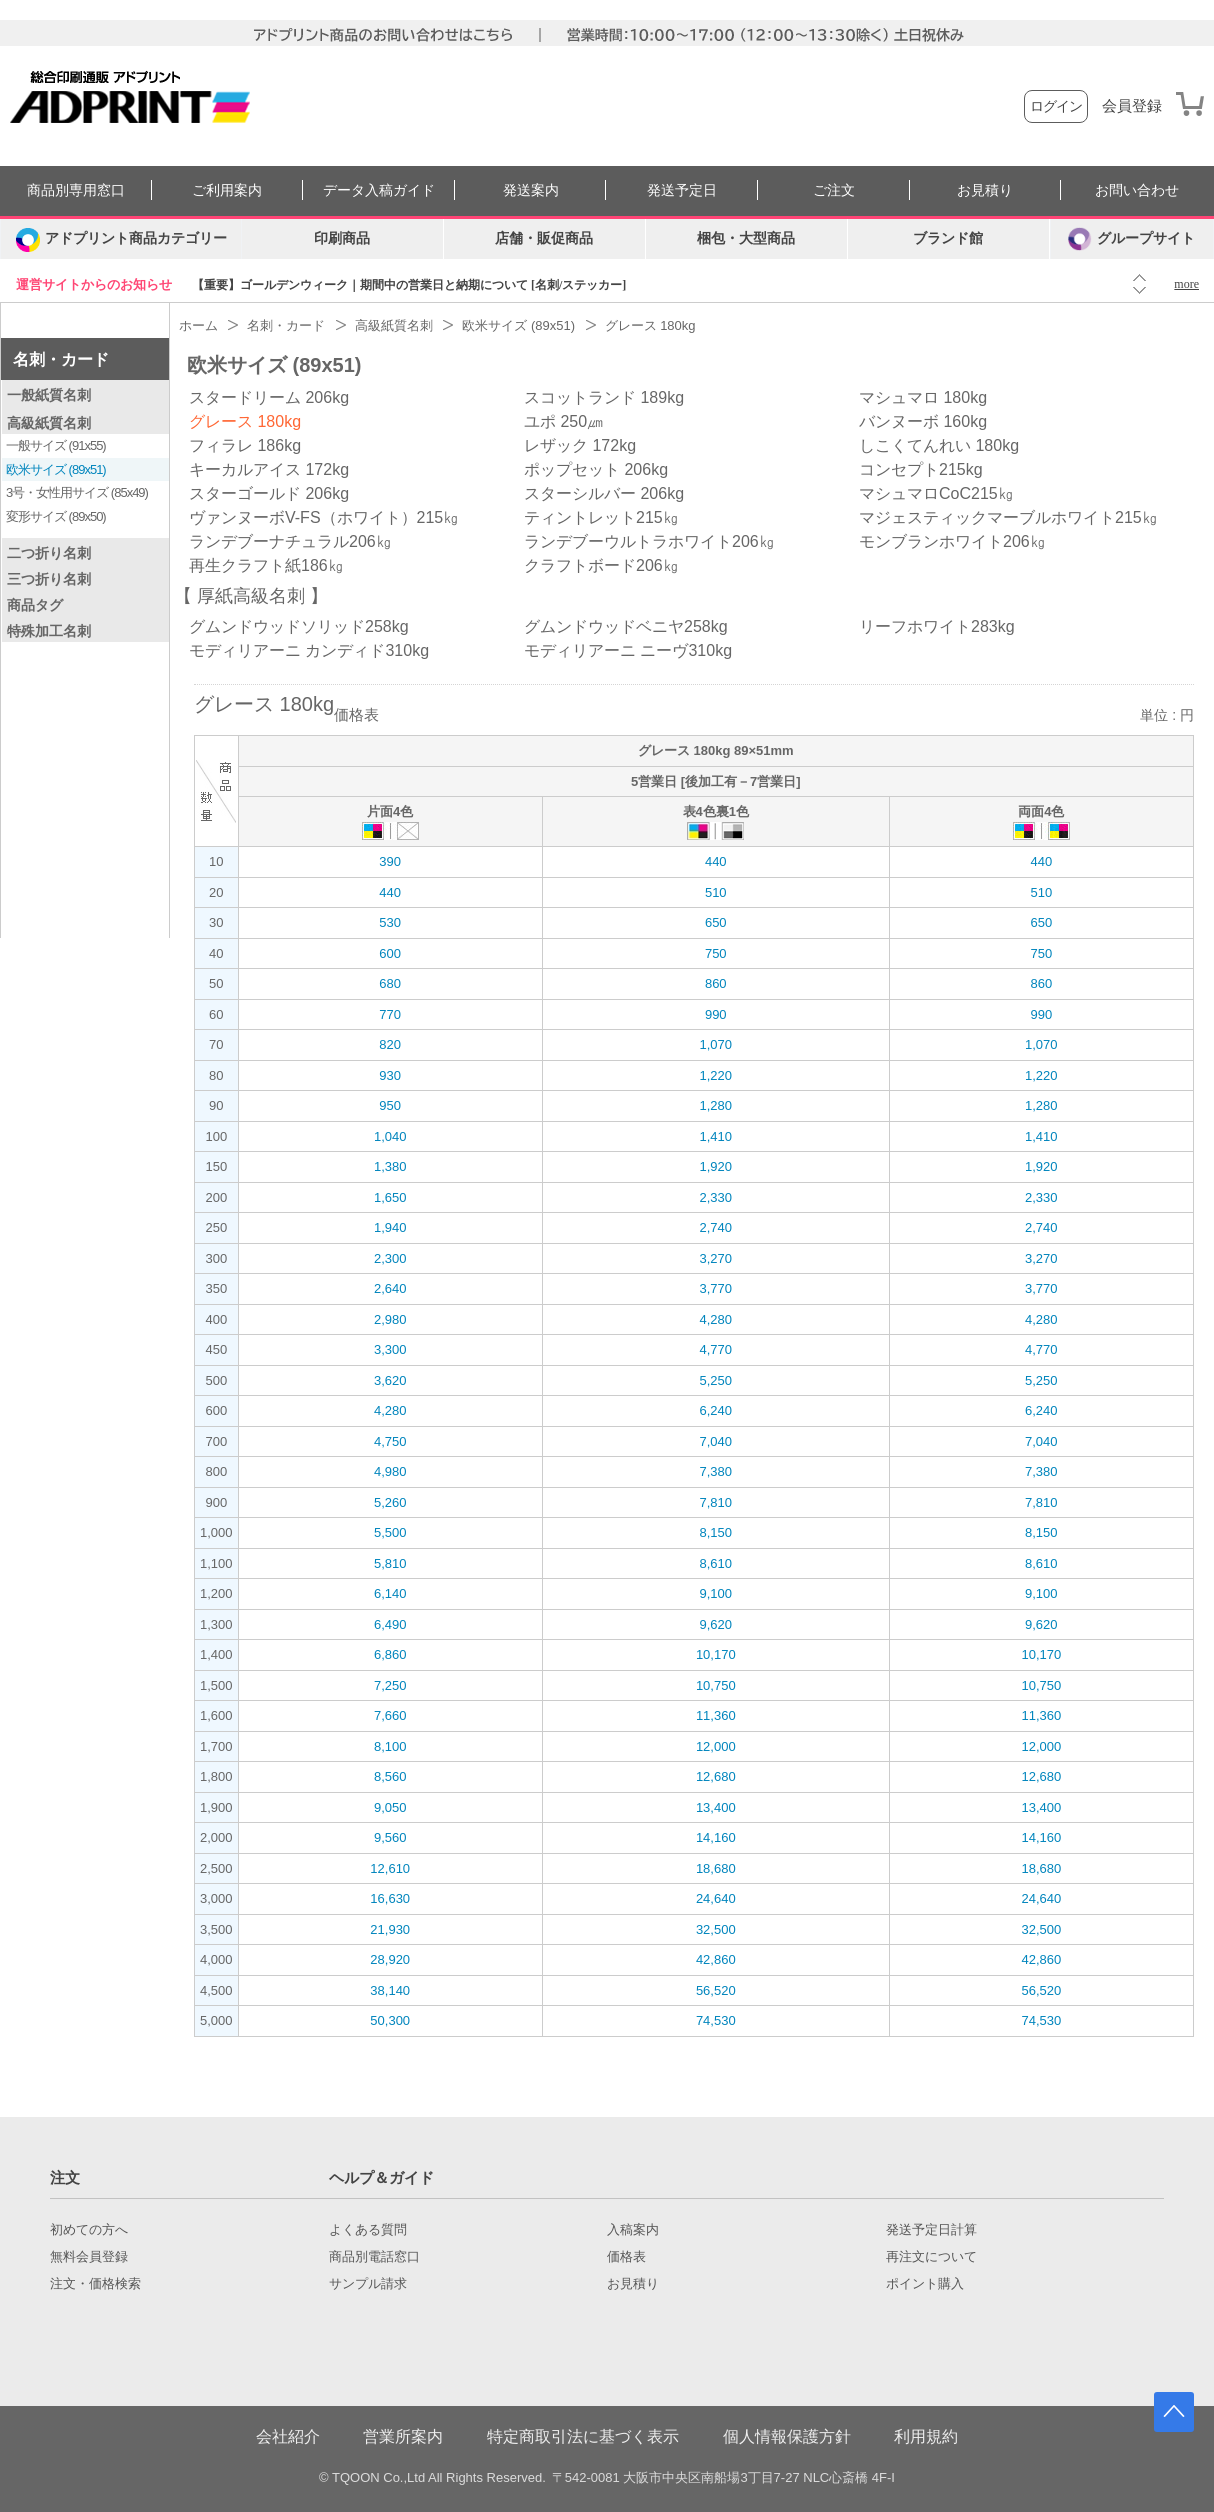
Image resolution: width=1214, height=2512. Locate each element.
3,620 (390, 1380)
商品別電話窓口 (374, 2257)
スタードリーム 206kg (269, 397)
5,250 (715, 1380)
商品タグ (35, 605)
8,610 (715, 1563)
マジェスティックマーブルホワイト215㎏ (1008, 517)
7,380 (715, 1471)
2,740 (715, 1227)
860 (716, 983)
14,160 (716, 1837)
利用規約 (926, 2436)
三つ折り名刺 (49, 579)
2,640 (390, 1288)
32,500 (716, 1929)
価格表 (626, 2257)
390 (390, 861)
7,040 (715, 1441)
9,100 (715, 1593)
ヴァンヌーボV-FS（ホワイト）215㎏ (324, 517)
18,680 (716, 1868)
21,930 (390, 1929)
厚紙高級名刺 (251, 596)
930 (390, 1075)
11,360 (716, 1715)
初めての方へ (89, 2230)
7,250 (390, 1685)
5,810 (390, 1563)
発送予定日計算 (931, 2230)
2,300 (390, 1258)
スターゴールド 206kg (269, 493)
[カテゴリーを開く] (121, 239)
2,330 (715, 1197)
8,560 (390, 1776)
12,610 (390, 1868)
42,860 (716, 1959)
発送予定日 (682, 190)
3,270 (715, 1258)
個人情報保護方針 (787, 2436)
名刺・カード (61, 359)
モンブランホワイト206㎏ (952, 541)
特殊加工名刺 (49, 631)
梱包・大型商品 (746, 238)
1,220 (715, 1075)
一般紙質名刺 (49, 395)
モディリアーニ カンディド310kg (309, 650)
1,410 (715, 1136)
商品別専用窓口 (76, 190)
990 (716, 1014)
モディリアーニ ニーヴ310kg (628, 650)
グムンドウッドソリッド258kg (299, 626)
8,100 (390, 1746)
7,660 (390, 1715)
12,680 (716, 1776)
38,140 (390, 1990)
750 (716, 953)
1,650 (390, 1197)
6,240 (715, 1410)
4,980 (390, 1471)
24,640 (716, 1898)
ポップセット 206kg (596, 469)
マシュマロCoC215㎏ (936, 493)
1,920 (715, 1166)
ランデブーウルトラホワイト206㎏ (649, 541)
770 (390, 1014)
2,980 (390, 1319)
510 (716, 892)
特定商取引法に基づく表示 (583, 2436)
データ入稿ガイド (379, 190)
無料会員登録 (89, 2257)
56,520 (716, 1990)
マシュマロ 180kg (923, 397)
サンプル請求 (368, 2284)
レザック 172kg (580, 445)
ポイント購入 (925, 2284)
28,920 (390, 1959)
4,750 (390, 1441)
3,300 (390, 1349)
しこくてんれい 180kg (939, 445)
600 (390, 953)
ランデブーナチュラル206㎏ (290, 541)
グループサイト (1131, 239)
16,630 (390, 1898)
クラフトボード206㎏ (601, 565)
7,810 (715, 1502)
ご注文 (834, 190)
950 (390, 1105)
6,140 (390, 1593)
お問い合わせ (1137, 190)
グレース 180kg (245, 421)
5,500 (390, 1532)
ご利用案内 (227, 190)
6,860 (390, 1654)
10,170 (716, 1654)
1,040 (390, 1136)
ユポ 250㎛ (563, 421)
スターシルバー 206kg (604, 493)
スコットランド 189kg (604, 397)
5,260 (390, 1502)
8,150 (715, 1532)
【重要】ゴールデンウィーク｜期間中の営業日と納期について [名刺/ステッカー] (409, 285)
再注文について (931, 2257)
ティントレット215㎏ (601, 517)
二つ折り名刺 (49, 553)
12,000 (716, 1746)
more (1186, 284)
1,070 (715, 1044)
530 (390, 922)
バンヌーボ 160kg (923, 421)
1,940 (390, 1227)
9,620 (715, 1624)
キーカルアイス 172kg (269, 469)
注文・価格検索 (95, 2284)
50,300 (390, 2020)
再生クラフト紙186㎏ (266, 565)
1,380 (390, 1166)
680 (390, 983)
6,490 (390, 1624)
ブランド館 (948, 238)
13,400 (716, 1807)
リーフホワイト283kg (937, 626)
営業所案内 (403, 2436)
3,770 (715, 1288)
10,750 (716, 1685)
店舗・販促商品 (544, 238)
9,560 (390, 1837)
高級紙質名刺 (49, 423)
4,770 (715, 1349)
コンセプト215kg (921, 469)
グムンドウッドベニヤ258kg (626, 626)
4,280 (715, 1319)
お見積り (985, 190)
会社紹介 (288, 2436)
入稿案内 (633, 2230)
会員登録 (1132, 106)
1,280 (715, 1105)
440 (716, 861)
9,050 (390, 1807)
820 (390, 1044)
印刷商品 (342, 238)
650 (716, 922)
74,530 (716, 2020)
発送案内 (531, 190)
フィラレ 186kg (245, 445)
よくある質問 (368, 2230)
